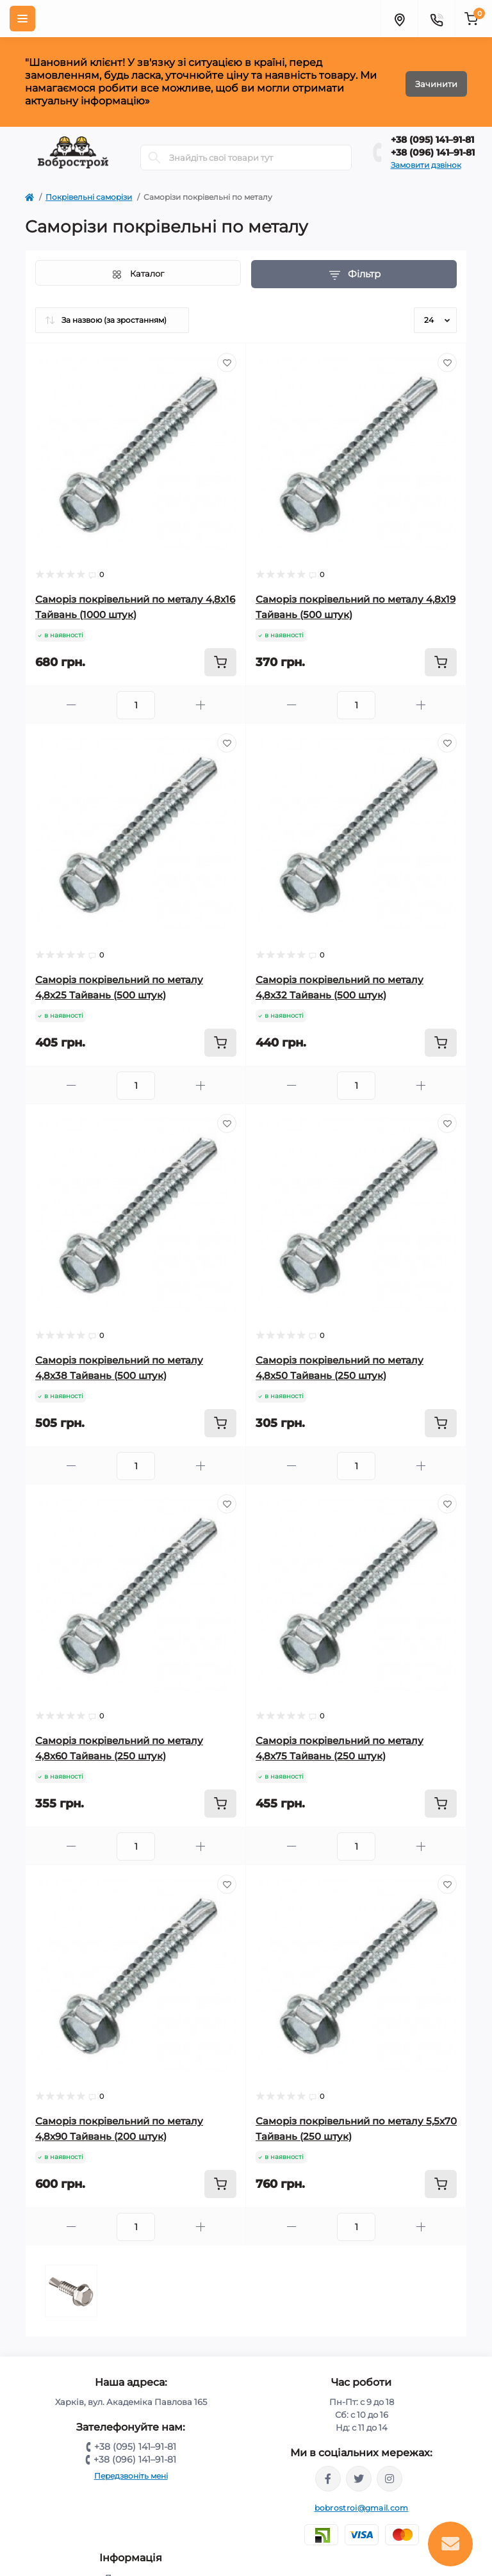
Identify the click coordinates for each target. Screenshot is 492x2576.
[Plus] (200, 705)
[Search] (154, 157)
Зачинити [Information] (436, 82)
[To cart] (220, 662)
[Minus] (71, 705)
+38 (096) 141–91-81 (433, 152)
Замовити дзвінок (426, 165)
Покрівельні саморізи (88, 197)
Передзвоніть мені (131, 2476)
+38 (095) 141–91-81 (432, 139)
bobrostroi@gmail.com (362, 2508)
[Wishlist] (226, 362)
